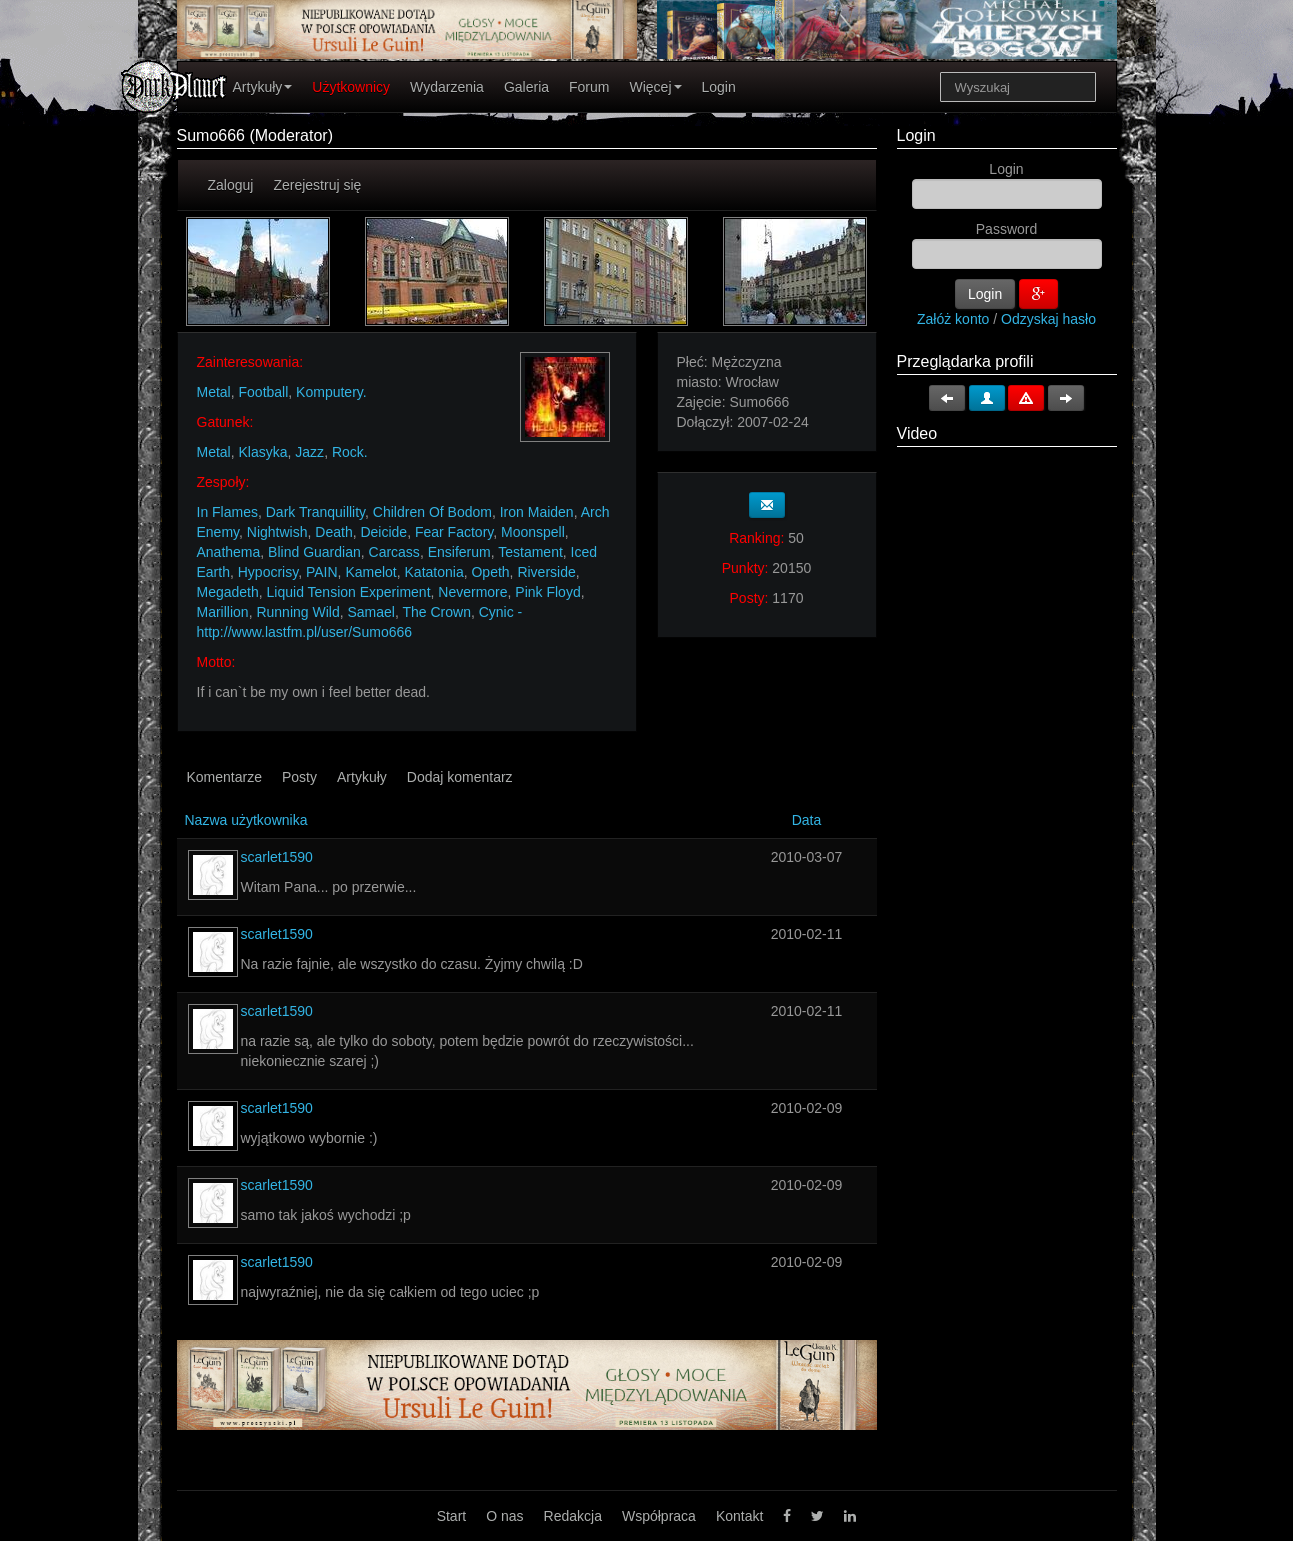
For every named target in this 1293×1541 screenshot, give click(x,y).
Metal (214, 392)
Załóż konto (953, 319)
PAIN (322, 572)
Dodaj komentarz (460, 777)
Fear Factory (454, 532)
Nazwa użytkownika (246, 820)
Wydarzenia (447, 87)
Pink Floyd (547, 592)
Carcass (394, 552)
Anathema (229, 552)
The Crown (436, 612)
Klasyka (263, 452)
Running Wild (297, 612)
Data (807, 820)
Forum (589, 87)
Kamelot (370, 572)
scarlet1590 (277, 857)
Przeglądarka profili (965, 361)
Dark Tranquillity (315, 512)
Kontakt (739, 1516)
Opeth (490, 572)
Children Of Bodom (432, 512)
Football (264, 392)
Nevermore (472, 592)
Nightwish (277, 532)
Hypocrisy (268, 572)
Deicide (383, 532)
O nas (504, 1516)
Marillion (223, 612)
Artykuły (263, 87)
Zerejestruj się (317, 185)
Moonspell (533, 532)
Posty (299, 777)
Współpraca (659, 1516)
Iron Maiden (537, 512)
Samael (370, 612)
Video (917, 433)
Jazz (309, 452)
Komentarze (224, 777)
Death (333, 532)
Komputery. (331, 392)
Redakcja (573, 1516)
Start (452, 1516)
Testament (530, 552)
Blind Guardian (314, 552)
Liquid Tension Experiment (349, 592)
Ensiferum (459, 552)
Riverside (546, 572)
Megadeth (228, 592)
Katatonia (434, 572)
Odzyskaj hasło (1048, 319)
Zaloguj (231, 185)
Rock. (350, 452)
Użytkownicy (351, 87)
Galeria (526, 87)
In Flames (227, 512)
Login (719, 87)
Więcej (655, 87)
